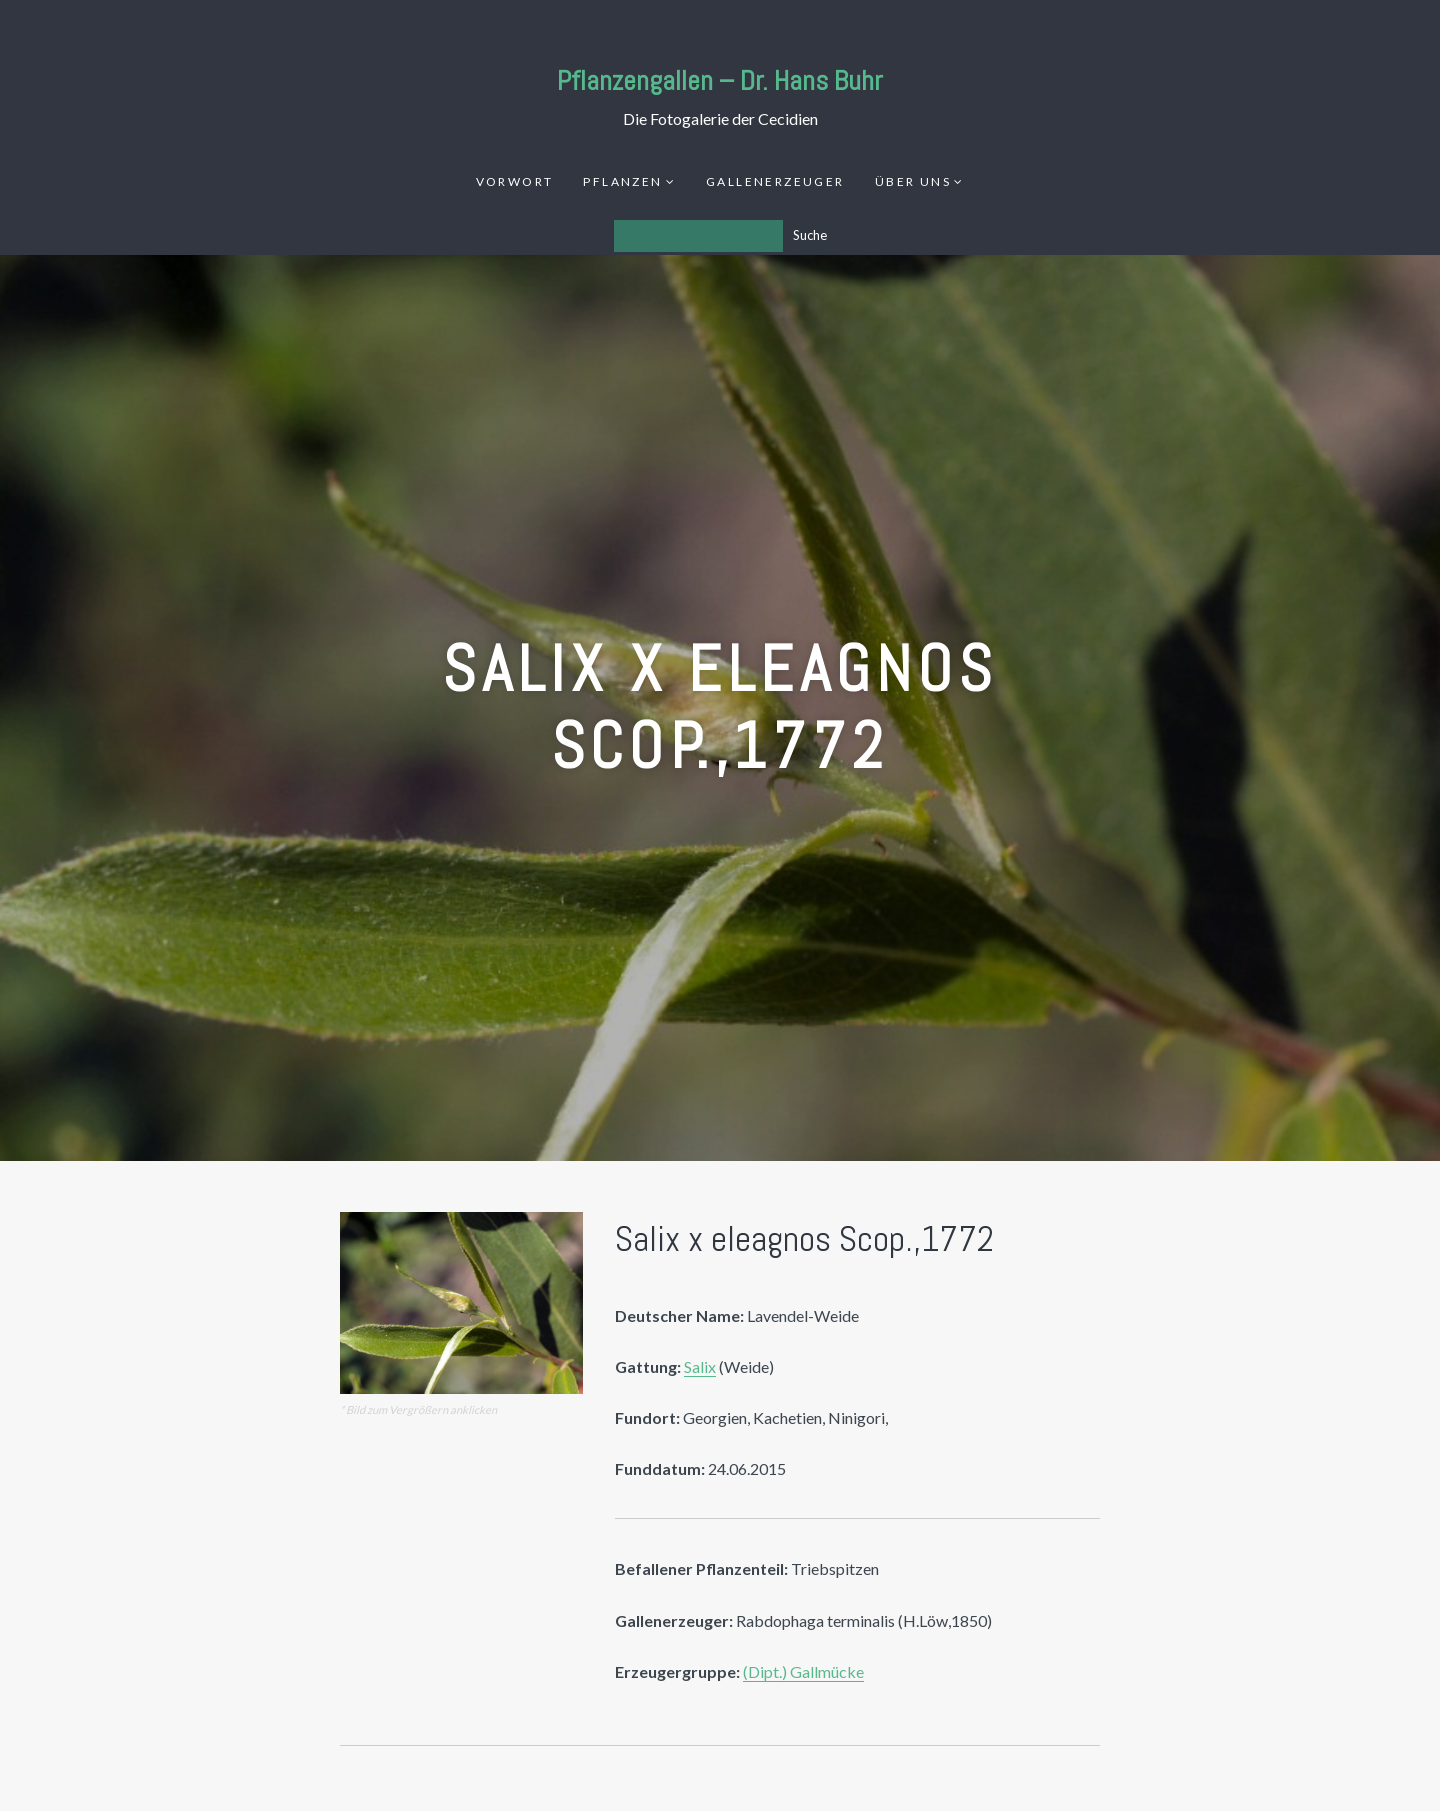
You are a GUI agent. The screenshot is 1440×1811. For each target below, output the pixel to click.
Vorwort (515, 181)
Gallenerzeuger (775, 181)
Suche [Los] (810, 235)
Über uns (913, 181)
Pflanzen (622, 181)
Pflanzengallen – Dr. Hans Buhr (720, 80)
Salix (700, 1366)
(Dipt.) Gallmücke (803, 1671)
